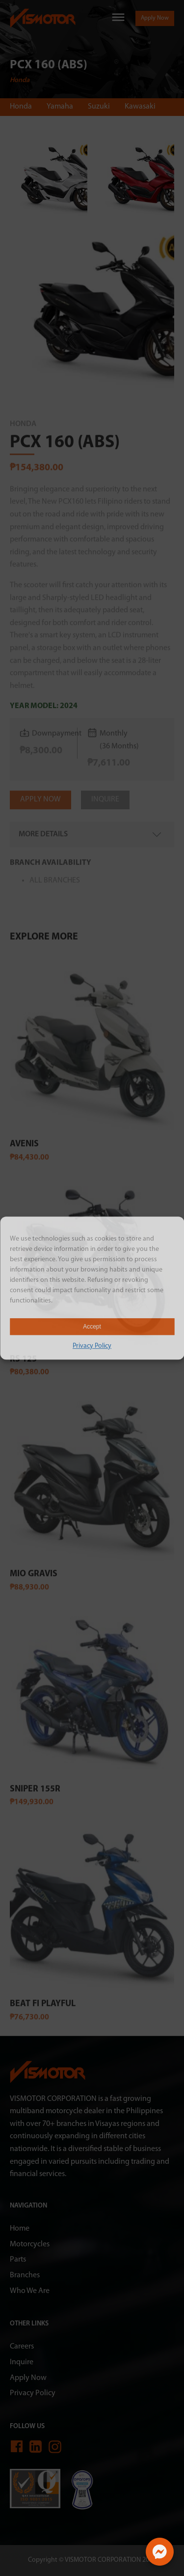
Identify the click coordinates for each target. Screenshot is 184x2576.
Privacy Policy (92, 1346)
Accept (92, 1326)
